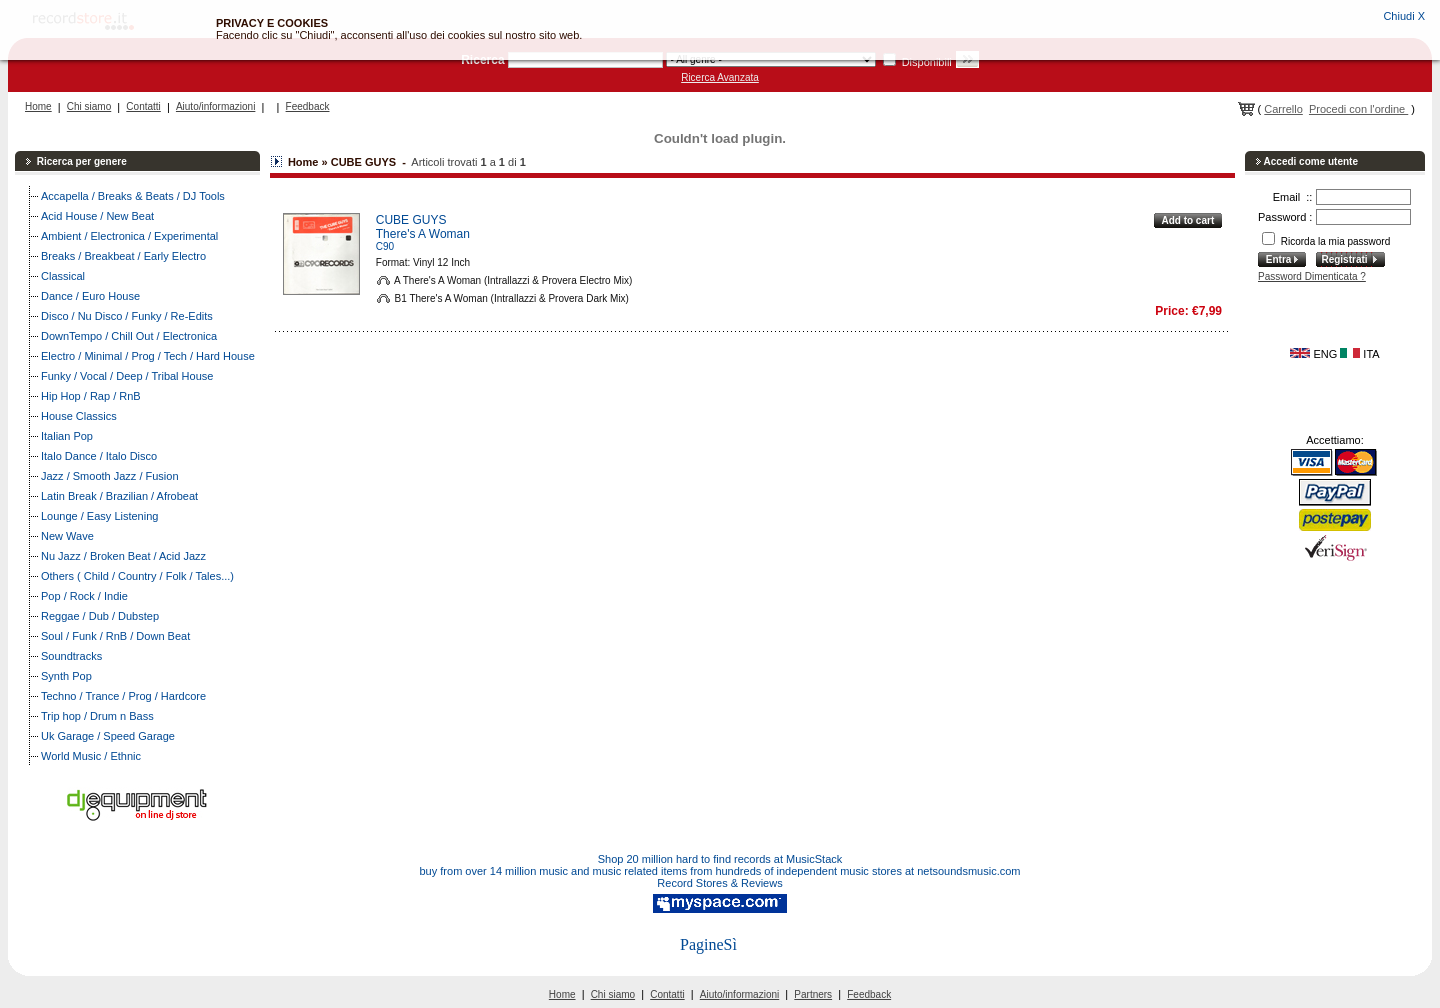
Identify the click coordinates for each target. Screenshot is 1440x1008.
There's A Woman (423, 234)
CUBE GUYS (411, 220)
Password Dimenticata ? (1312, 276)
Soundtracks (71, 656)
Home (38, 106)
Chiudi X (1404, 16)
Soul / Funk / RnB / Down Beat (115, 636)
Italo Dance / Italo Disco (99, 456)
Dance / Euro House (90, 296)
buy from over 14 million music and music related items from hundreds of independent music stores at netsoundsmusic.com (720, 871)
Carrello (1283, 109)
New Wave (67, 536)
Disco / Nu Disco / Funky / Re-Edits (127, 316)
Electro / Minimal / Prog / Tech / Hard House (148, 356)
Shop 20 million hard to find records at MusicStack (720, 859)
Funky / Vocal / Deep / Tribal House (127, 376)
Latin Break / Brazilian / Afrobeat (119, 496)
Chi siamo (89, 106)
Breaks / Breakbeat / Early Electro (123, 256)
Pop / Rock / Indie (84, 596)
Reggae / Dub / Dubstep (100, 616)
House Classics (79, 416)
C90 (385, 246)
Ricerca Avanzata (720, 77)
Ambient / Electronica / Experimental (129, 236)
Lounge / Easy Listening (99, 516)
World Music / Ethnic (91, 756)
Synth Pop (66, 676)
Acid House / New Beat (97, 216)
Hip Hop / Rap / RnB (91, 396)
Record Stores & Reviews (719, 883)
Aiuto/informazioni (215, 106)
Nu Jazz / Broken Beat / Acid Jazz (123, 556)
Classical (63, 276)
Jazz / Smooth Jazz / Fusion (110, 476)
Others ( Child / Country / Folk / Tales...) (137, 576)
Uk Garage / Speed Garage (108, 736)
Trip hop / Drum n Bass (97, 716)
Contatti (143, 106)
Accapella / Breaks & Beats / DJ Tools (133, 196)
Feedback (308, 106)
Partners (813, 994)
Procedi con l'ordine (1358, 109)
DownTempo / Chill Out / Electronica (129, 336)
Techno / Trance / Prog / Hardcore (123, 696)
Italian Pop (67, 436)
